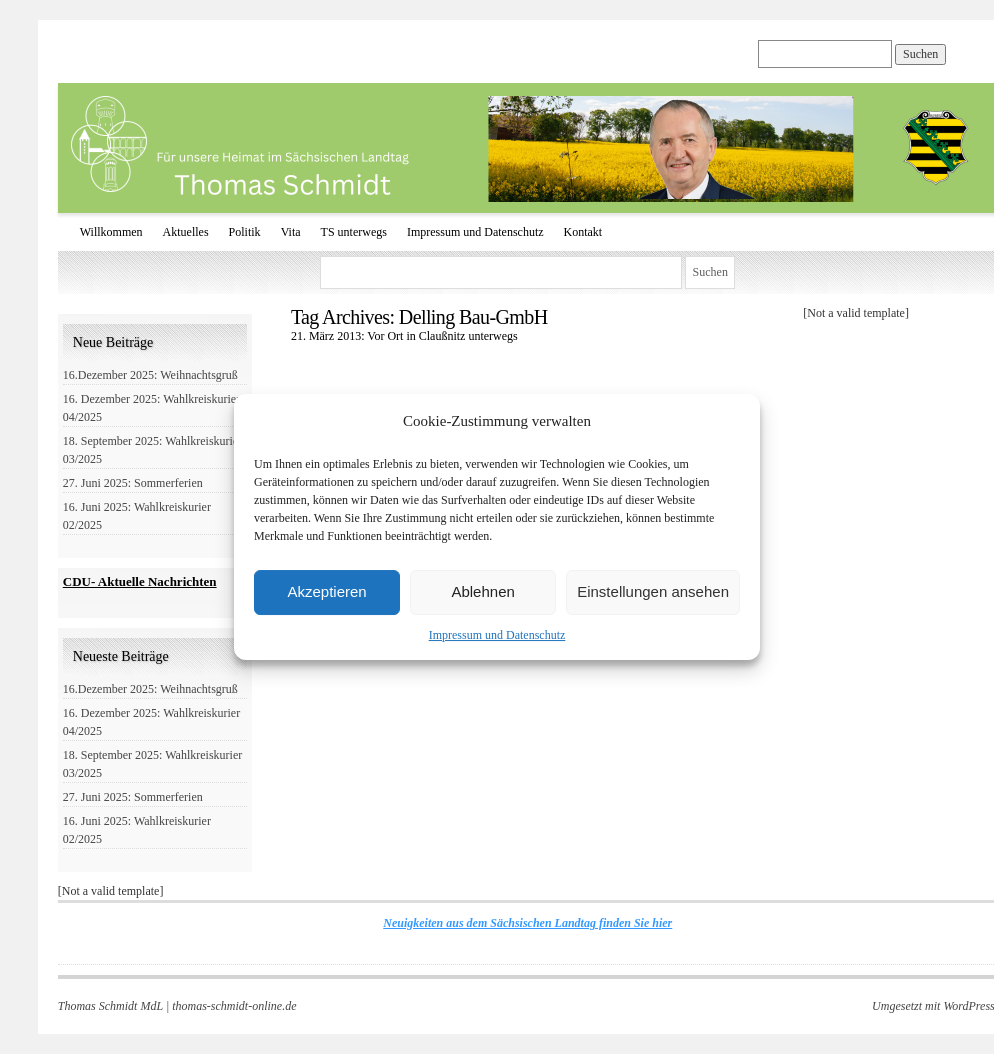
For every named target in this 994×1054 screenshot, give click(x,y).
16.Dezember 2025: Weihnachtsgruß (150, 375)
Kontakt (583, 232)
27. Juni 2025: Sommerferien (133, 483)
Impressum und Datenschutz (497, 635)
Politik (245, 232)
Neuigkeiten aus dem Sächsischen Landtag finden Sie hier (527, 923)
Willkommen (111, 232)
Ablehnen (482, 591)
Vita (291, 232)
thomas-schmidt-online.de (234, 1006)
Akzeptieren (326, 591)
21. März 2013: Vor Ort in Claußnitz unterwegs (404, 336)
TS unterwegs (354, 232)
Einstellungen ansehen (653, 591)
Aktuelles (186, 232)
